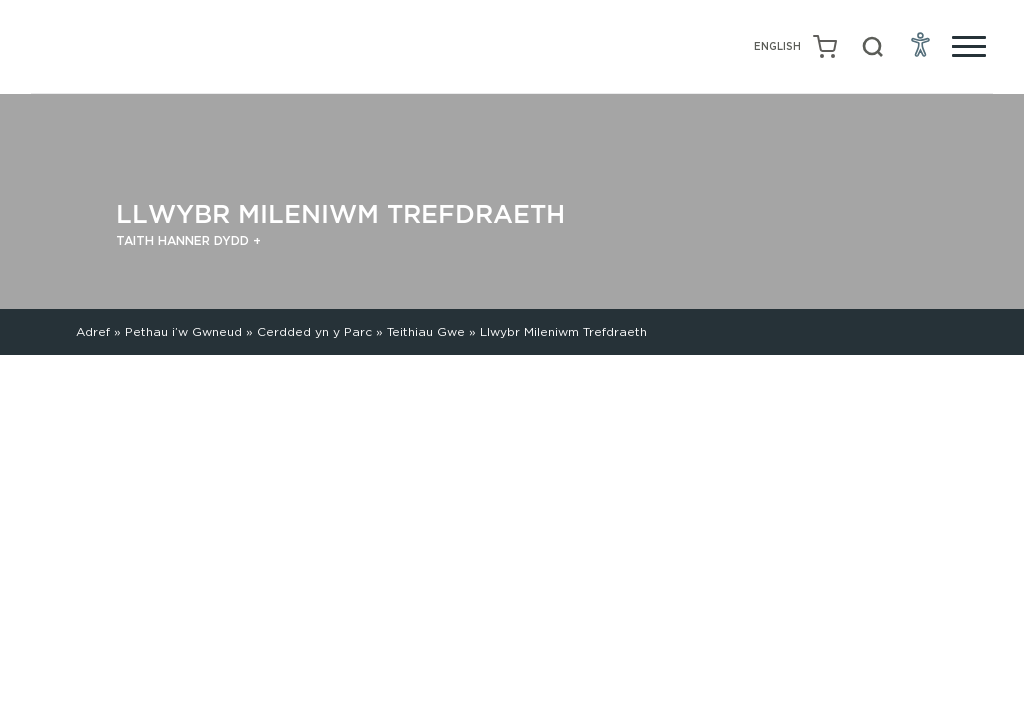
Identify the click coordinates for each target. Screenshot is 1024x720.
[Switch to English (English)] (777, 47)
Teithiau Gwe (426, 331)
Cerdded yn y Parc (314, 331)
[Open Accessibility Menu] (921, 44)
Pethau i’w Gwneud (183, 331)
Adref (93, 331)
